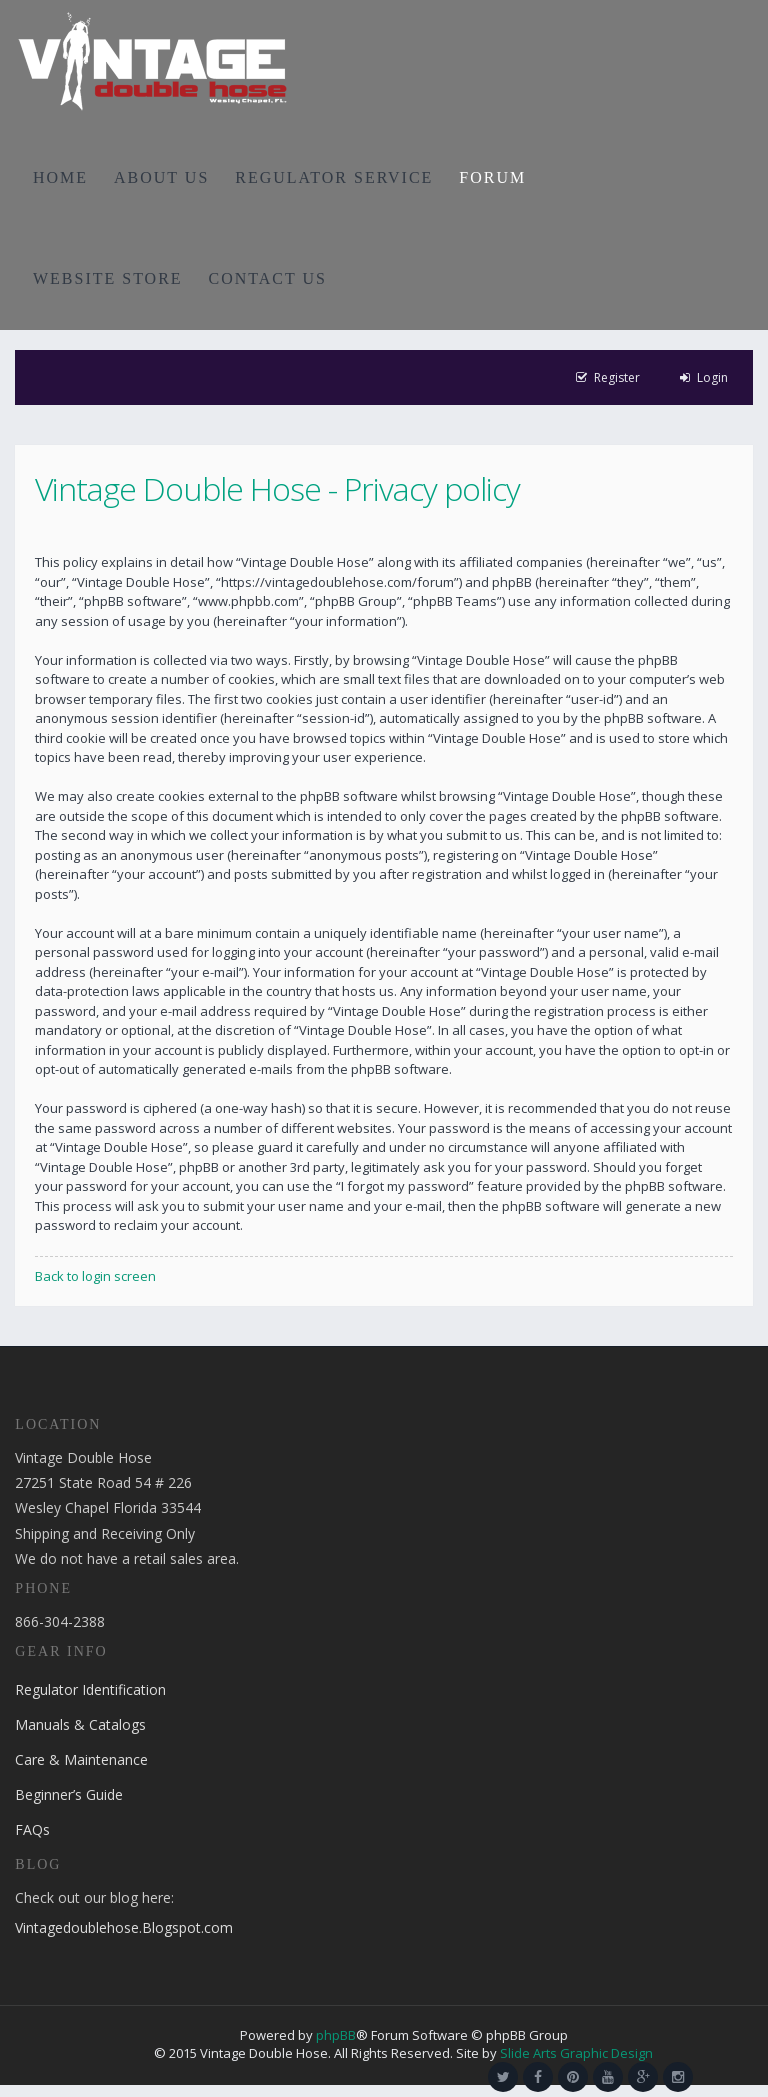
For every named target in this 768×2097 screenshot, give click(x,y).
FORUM (492, 177)
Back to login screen (95, 1276)
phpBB (336, 2035)
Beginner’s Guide (69, 1794)
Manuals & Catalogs (80, 1724)
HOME (60, 177)
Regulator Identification (90, 1689)
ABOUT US (161, 177)
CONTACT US (268, 278)
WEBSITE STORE (108, 278)
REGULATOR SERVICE (334, 177)
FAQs (32, 1829)
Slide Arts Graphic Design (576, 2053)
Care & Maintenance (81, 1759)
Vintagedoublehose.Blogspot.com (124, 1927)
